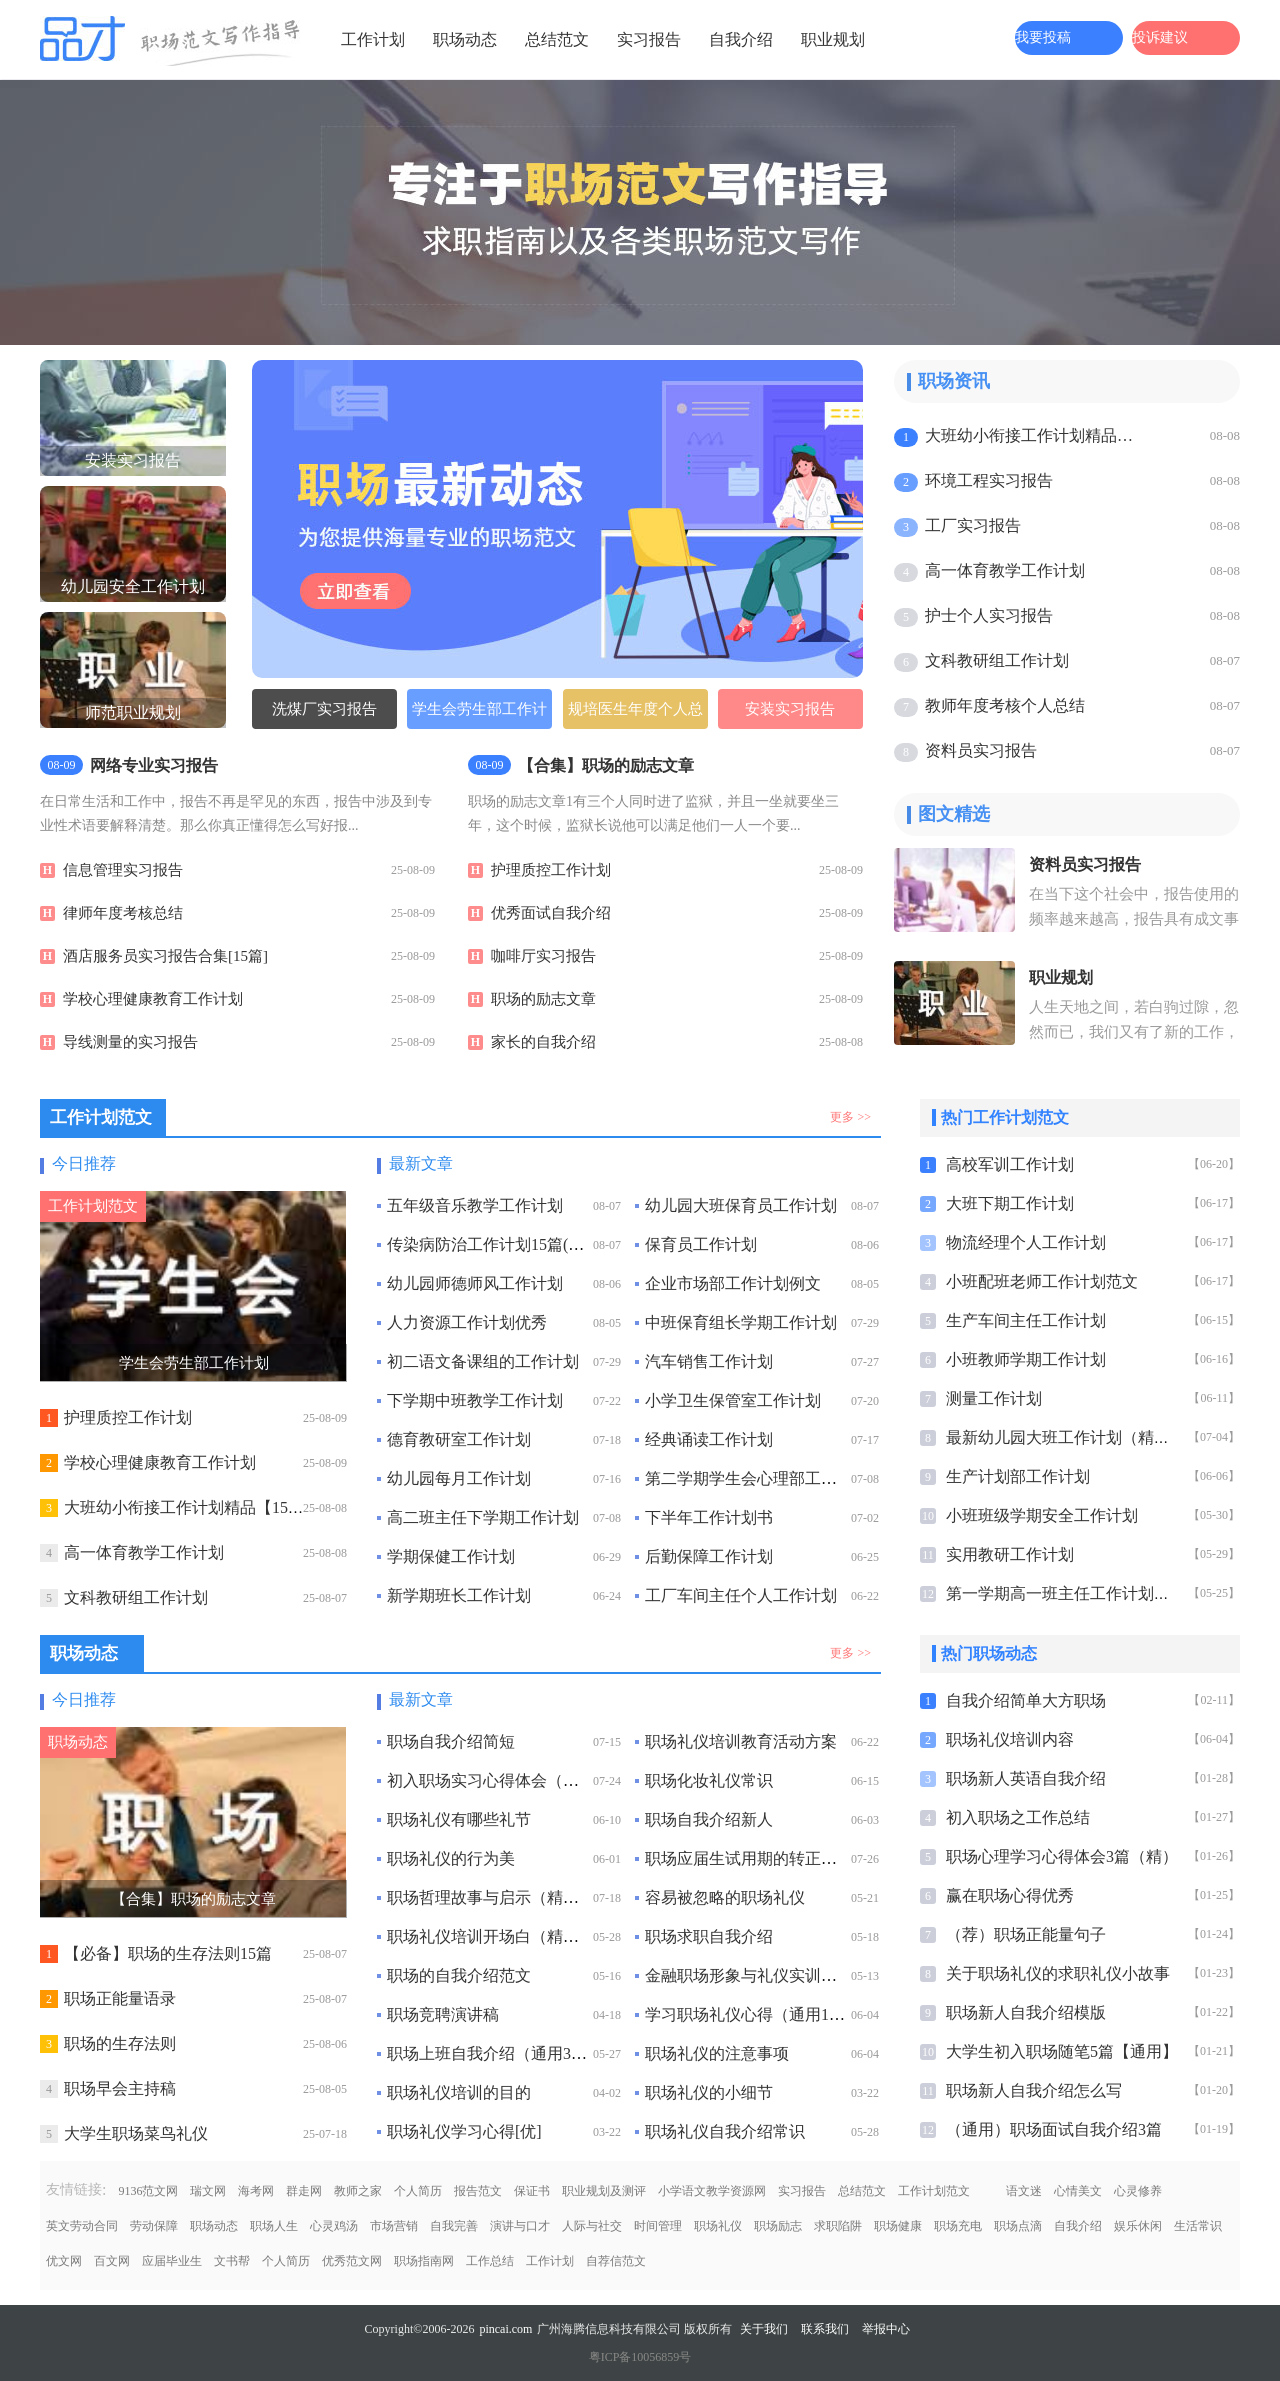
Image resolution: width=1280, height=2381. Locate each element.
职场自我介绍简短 (451, 1741)
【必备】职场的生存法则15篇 (168, 1953)
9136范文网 (148, 2191)
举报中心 (886, 2329)
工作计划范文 (934, 2191)
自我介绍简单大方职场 (1026, 1700)
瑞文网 (208, 2191)
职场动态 (465, 39)
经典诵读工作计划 (709, 1439)
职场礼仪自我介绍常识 (725, 2131)
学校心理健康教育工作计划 (153, 999)
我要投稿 (1043, 37)
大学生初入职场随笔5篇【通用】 (1062, 2051)
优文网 (64, 2261)
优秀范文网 (352, 2261)
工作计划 (373, 39)
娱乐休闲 (1138, 2226)
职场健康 (898, 2226)
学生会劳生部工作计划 (479, 715)
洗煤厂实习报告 (324, 709)
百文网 (112, 2261)
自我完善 (454, 2226)
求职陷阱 (838, 2226)
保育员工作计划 (701, 1244)
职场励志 (778, 2226)
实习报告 (649, 39)
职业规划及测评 (604, 2191)
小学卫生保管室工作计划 (733, 1400)
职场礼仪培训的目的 (459, 2092)
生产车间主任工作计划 (1026, 1320)
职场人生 (274, 2226)
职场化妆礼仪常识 (709, 1780)
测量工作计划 (994, 1398)
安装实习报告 (790, 709)
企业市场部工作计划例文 (733, 1283)
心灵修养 (1138, 2191)
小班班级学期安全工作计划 (1042, 1515)
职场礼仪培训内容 (1010, 1739)
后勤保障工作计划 (709, 1556)
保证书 (532, 2191)
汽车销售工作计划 (709, 1361)
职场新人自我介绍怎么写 (1034, 2090)
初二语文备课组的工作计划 (483, 1361)
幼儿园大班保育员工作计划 (741, 1205)
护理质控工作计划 (551, 870)
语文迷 (1024, 2191)
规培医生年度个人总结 (635, 715)
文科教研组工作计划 (997, 660)
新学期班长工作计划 (459, 1595)
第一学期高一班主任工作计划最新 (1066, 1593)
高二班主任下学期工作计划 (483, 1517)
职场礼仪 (718, 2226)
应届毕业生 (172, 2261)
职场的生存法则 (120, 2043)
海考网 (256, 2191)
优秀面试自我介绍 (551, 913)
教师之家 (358, 2191)
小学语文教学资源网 (712, 2191)
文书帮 (232, 2261)
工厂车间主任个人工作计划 (741, 1595)
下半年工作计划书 (709, 1517)
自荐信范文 (616, 2261)
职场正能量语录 (120, 1998)
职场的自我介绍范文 (459, 1975)
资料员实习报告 (981, 750)
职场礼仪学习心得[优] (464, 2131)
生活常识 (1198, 2226)
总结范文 (557, 39)
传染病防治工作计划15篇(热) (488, 1244)
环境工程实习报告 (989, 480)
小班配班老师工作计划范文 (1042, 1281)
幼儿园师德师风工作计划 (475, 1283)
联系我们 (825, 2329)
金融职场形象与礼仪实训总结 (749, 1975)
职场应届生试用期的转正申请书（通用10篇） (805, 1858)
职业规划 (833, 39)
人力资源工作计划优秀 (467, 1322)
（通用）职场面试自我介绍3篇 (1054, 2129)
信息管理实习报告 (123, 870)
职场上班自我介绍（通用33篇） (499, 2053)
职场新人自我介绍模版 (1026, 2012)
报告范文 (478, 2191)
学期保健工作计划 (451, 1556)
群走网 (304, 2191)
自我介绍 (741, 39)
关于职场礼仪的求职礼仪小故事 (1058, 1973)
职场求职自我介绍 (709, 1936)
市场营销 (394, 2226)
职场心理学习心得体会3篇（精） (1062, 1856)
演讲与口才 (520, 2226)
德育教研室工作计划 (459, 1439)
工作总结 (490, 2261)
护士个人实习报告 (989, 615)
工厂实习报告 (973, 525)
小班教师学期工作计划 (1026, 1359)
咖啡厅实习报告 (543, 956)
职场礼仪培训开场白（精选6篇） (503, 1936)
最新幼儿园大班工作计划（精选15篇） (1082, 1437)
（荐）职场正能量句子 (1026, 1934)
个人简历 (418, 2191)
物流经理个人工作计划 (1026, 1242)
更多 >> (850, 1117)
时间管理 (658, 2226)
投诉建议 (1160, 37)
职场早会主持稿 (120, 2088)
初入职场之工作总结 (1018, 1817)
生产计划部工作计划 (1018, 1476)
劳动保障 (154, 2226)
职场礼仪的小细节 (709, 2092)
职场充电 (958, 2226)
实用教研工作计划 (1010, 1554)
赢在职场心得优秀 (1010, 1895)
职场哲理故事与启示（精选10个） (507, 1897)
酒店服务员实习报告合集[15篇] (165, 956)
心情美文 (1078, 2191)
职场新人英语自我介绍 (1026, 1778)
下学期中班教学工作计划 (475, 1400)
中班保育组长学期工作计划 (741, 1322)
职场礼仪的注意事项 (717, 2053)
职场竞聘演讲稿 (443, 2014)
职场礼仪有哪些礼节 (459, 1819)
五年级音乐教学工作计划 (475, 1205)
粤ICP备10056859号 (640, 2357)
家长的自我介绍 (543, 1042)
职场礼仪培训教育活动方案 (741, 1741)
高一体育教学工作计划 (1005, 570)
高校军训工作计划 (1010, 1164)
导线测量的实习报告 (130, 1042)
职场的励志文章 (543, 999)
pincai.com (505, 2329)
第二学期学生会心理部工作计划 (757, 1478)
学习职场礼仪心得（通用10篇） (757, 2014)
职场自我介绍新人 (709, 1819)
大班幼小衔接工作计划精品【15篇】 (1032, 435)
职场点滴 (1018, 2226)
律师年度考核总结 (123, 913)
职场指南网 (424, 2261)
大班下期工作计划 (1010, 1203)
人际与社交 (592, 2226)
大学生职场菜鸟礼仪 (136, 2133)
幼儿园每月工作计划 (459, 1478)
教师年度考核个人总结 (1005, 705)
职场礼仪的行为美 (451, 1858)
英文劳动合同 (82, 2226)
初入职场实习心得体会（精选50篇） (515, 1780)
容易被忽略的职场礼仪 (725, 1897)
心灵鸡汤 (334, 2226)
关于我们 (764, 2329)
